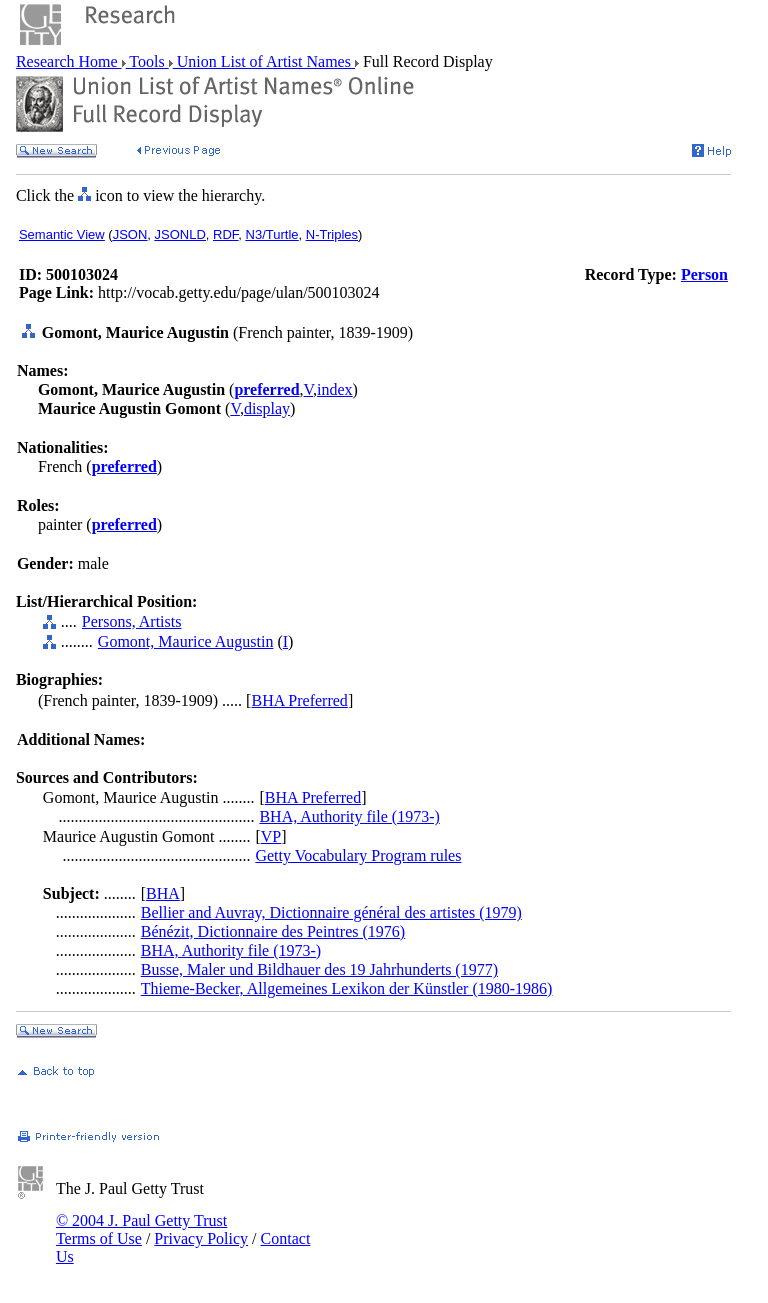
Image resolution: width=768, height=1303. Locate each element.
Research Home (69, 61)
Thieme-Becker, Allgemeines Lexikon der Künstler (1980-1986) (347, 988)
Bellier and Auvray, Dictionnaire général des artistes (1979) (331, 912)
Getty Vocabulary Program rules (358, 855)
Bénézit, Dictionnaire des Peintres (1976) (273, 931)
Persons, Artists (132, 621)
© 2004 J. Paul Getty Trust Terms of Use (141, 1229)
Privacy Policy (201, 1238)
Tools (147, 61)
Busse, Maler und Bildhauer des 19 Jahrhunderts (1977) (319, 969)
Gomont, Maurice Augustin (186, 641)
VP (271, 836)
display (267, 408)
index (335, 389)
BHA (163, 893)
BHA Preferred (299, 700)
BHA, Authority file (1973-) (349, 816)
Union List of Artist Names (264, 61)
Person (704, 274)
